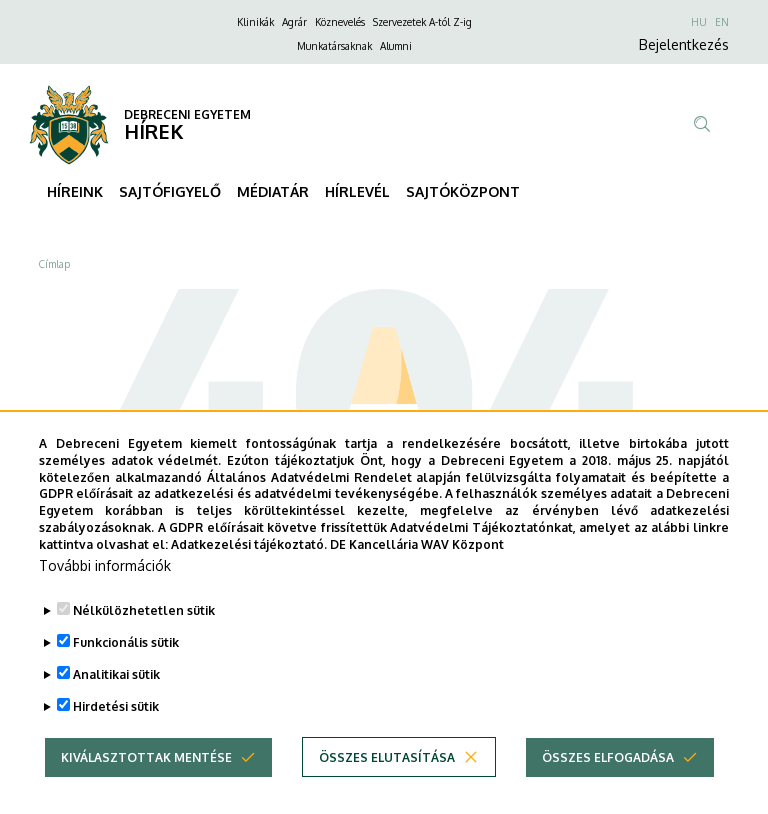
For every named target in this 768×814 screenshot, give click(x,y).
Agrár (294, 22)
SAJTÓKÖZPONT (463, 191)
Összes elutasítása (387, 788)
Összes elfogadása (608, 788)
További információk (105, 597)
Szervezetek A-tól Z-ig (422, 22)
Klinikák (255, 22)
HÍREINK (75, 191)
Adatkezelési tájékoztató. (249, 575)
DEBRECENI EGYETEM (187, 114)
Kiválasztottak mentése (146, 788)
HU (699, 22)
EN (722, 22)
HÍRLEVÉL (357, 191)
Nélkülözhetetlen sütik (144, 642)
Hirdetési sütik (116, 738)
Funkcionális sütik (126, 674)
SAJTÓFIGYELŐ (170, 191)
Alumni (396, 46)
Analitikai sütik (116, 706)
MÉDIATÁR (273, 191)
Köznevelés (340, 22)
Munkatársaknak (334, 46)
